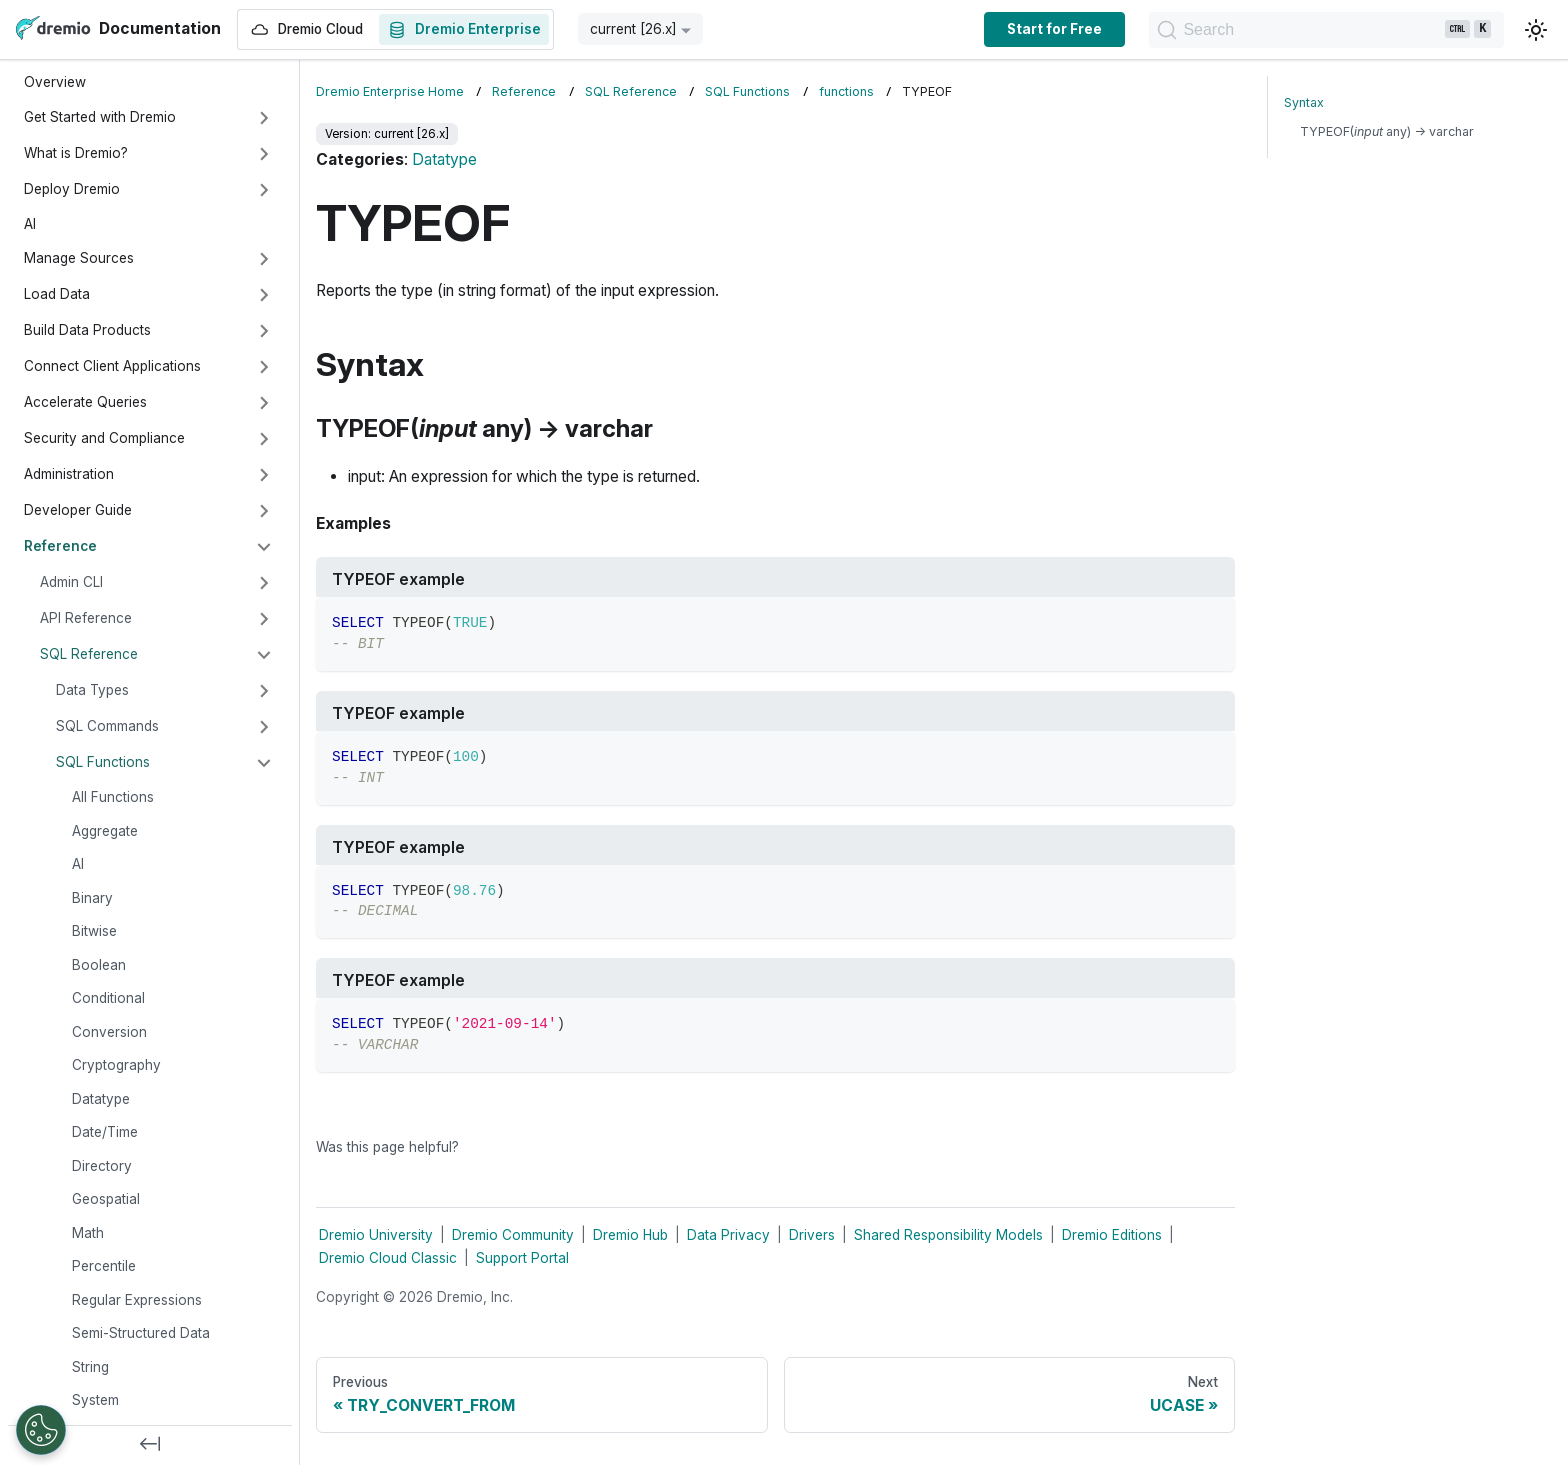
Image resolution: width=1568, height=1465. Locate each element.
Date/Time (105, 1132)
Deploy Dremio (72, 189)
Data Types (92, 690)
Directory (102, 1166)
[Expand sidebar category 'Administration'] (264, 475)
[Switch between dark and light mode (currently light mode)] (1536, 30)
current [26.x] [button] (633, 29)
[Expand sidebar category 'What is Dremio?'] (264, 154)
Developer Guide (78, 510)
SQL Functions (103, 762)
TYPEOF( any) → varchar (1387, 131)
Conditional (108, 998)
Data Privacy (728, 1235)
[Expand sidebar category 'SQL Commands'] (264, 727)
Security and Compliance (104, 438)
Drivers (812, 1235)
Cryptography (116, 1065)
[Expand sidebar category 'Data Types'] (264, 691)
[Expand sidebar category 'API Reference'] (264, 619)
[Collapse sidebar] (150, 1445)
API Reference (86, 618)
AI (30, 224)
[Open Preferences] (41, 1430)
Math (88, 1233)
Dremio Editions (1112, 1235)
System (95, 1400)
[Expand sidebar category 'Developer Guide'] (264, 511)
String (90, 1367)
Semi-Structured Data (141, 1333)
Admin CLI (71, 582)
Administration (69, 474)
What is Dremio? (76, 153)
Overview (55, 82)
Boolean (99, 965)
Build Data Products (87, 330)
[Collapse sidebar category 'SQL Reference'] (264, 655)
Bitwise (94, 931)
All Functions (113, 797)
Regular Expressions (137, 1300)
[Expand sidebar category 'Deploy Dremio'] (264, 190)
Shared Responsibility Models (948, 1235)
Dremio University (376, 1235)
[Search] (1316, 30)
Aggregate (105, 831)
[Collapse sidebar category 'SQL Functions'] (264, 763)
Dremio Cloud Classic (388, 1258)
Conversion (109, 1032)
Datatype (101, 1099)
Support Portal (522, 1258)
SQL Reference (89, 654)
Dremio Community (513, 1235)
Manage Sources (79, 258)
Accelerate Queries (85, 402)
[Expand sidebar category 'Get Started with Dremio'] (264, 118)
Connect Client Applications (112, 366)
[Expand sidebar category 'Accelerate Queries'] (264, 403)
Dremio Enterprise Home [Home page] (390, 91)
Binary (92, 898)
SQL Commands (107, 726)
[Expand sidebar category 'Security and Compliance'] (264, 439)
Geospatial (106, 1199)
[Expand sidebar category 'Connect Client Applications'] (264, 367)
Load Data (57, 294)
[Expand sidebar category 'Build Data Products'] (264, 331)
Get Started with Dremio (100, 117)
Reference (60, 546)
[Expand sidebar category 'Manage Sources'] (264, 259)
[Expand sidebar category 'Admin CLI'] (264, 583)
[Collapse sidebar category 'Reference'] (264, 547)
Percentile (104, 1266)
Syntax (1304, 102)
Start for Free (1034, 29)
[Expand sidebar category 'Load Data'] (264, 295)
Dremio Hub (630, 1235)
